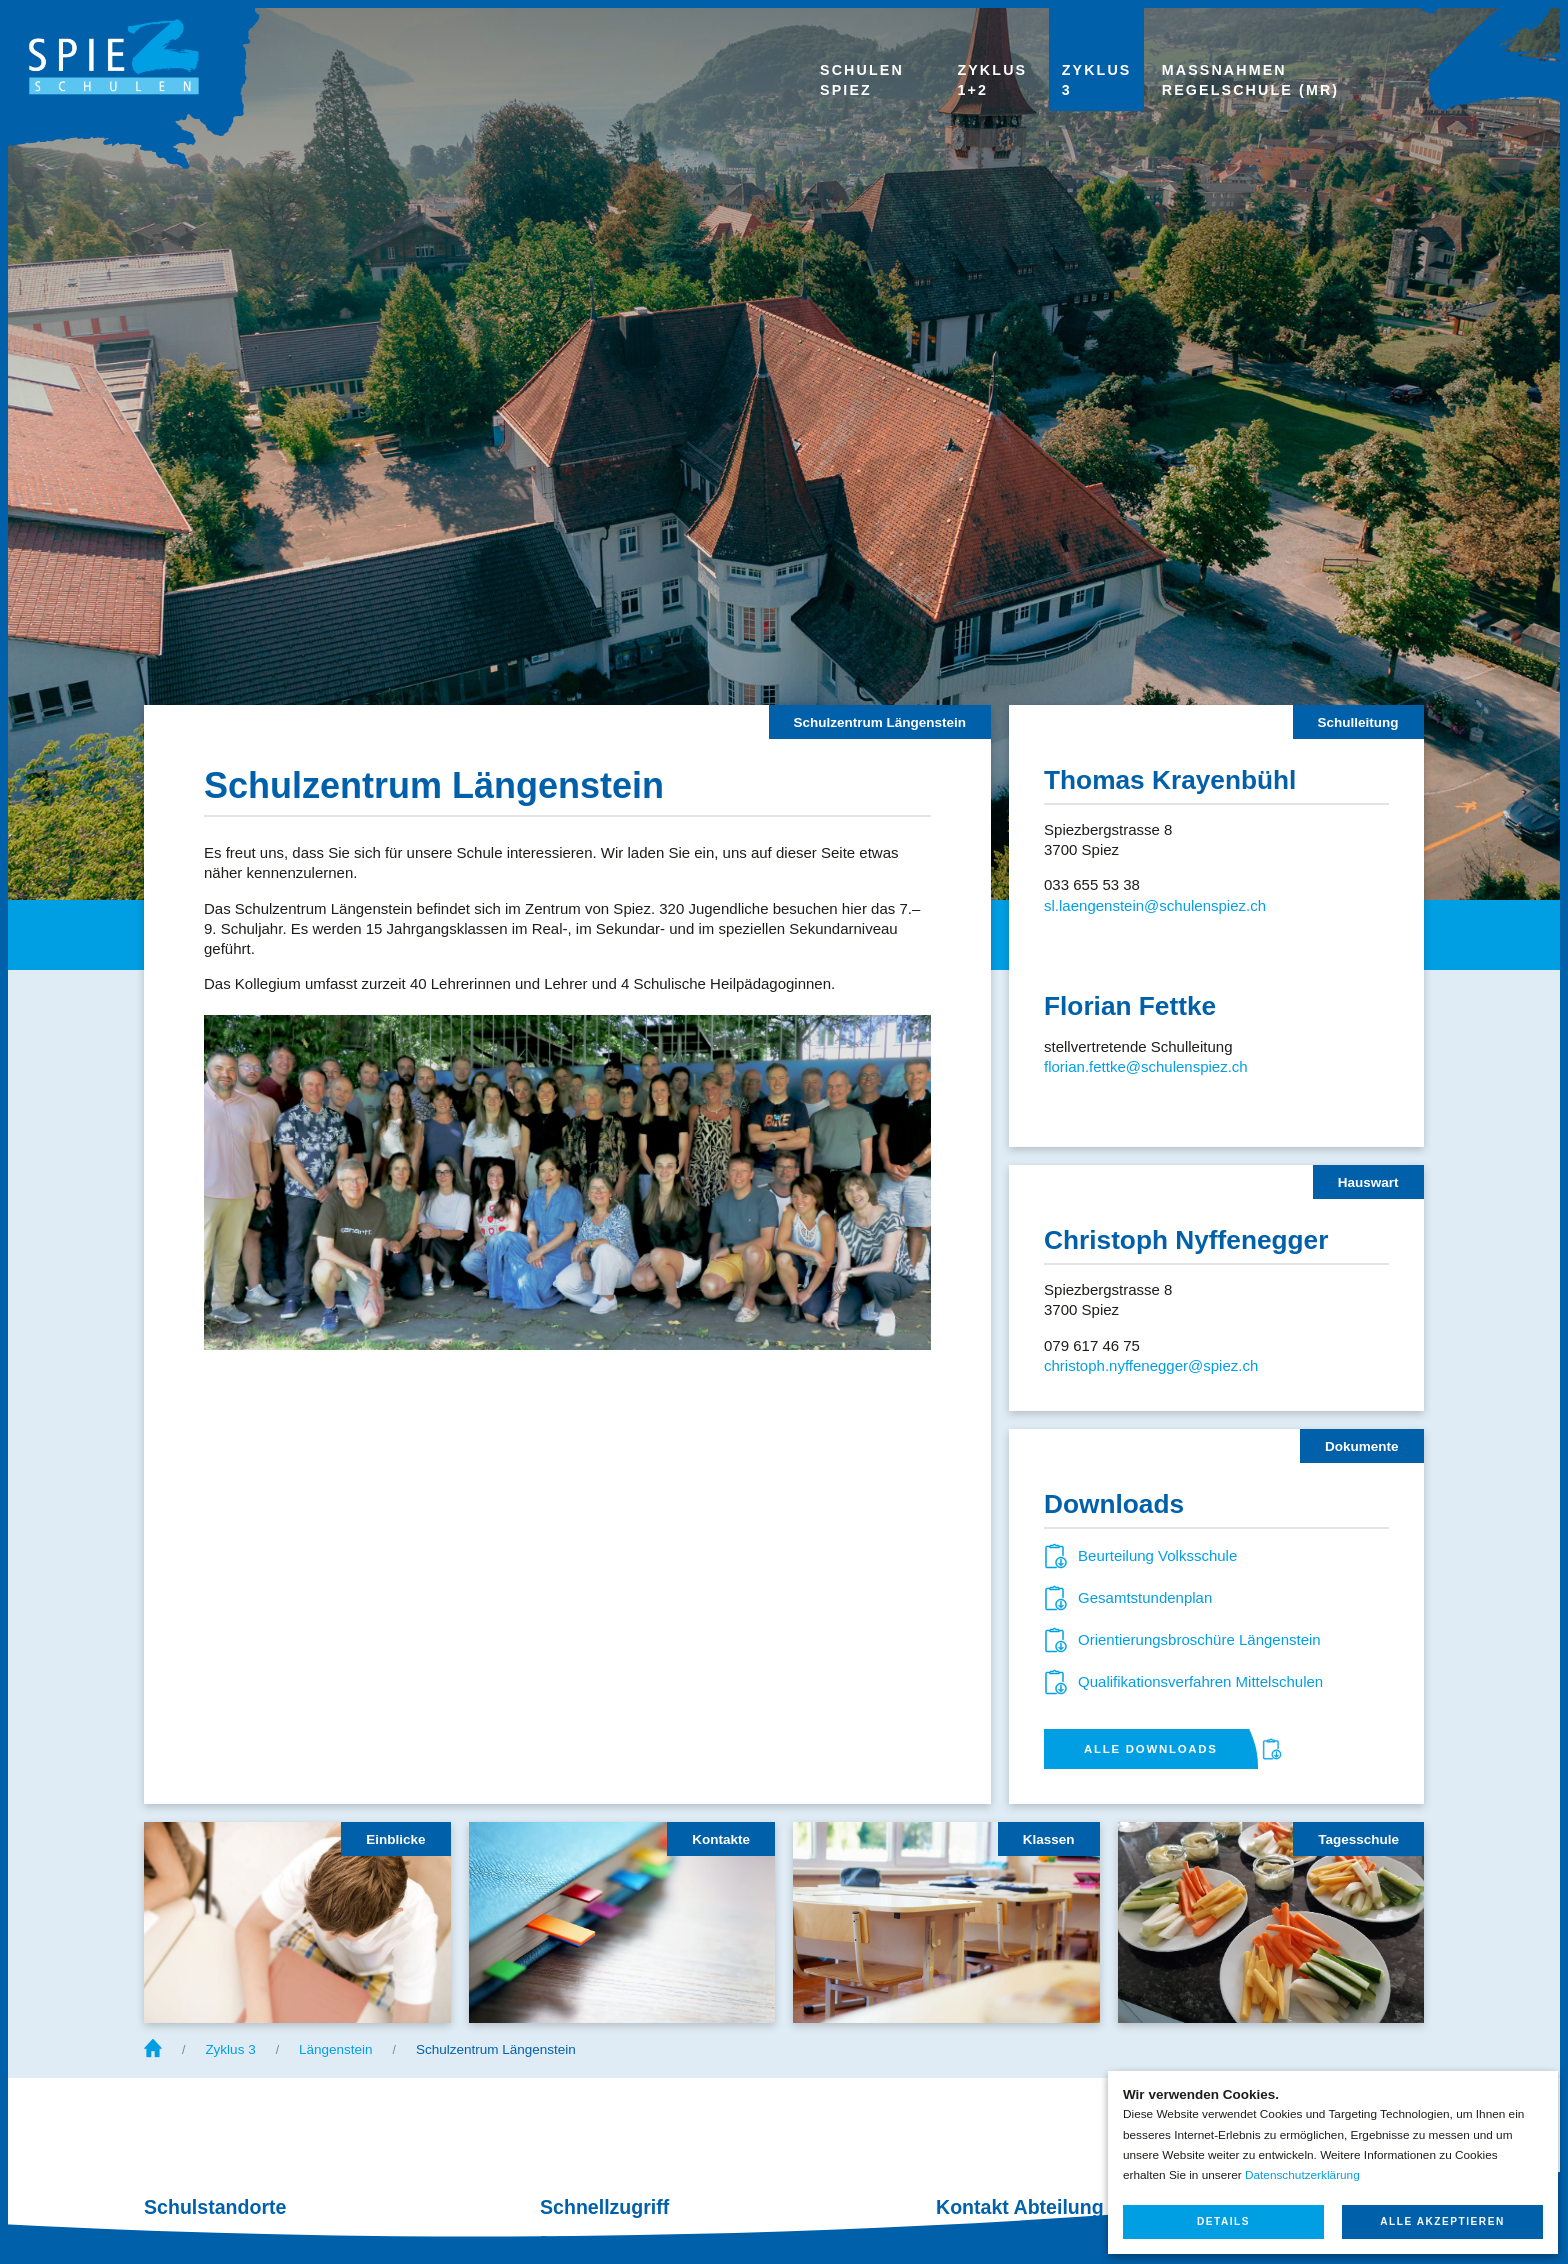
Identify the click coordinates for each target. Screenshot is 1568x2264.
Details (1223, 2221)
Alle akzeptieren (1442, 2221)
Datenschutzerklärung (1302, 2175)
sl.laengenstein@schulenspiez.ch (1155, 905)
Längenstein (336, 2049)
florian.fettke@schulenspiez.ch (1146, 1066)
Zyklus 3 (230, 2049)
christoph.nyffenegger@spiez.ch (1151, 1365)
